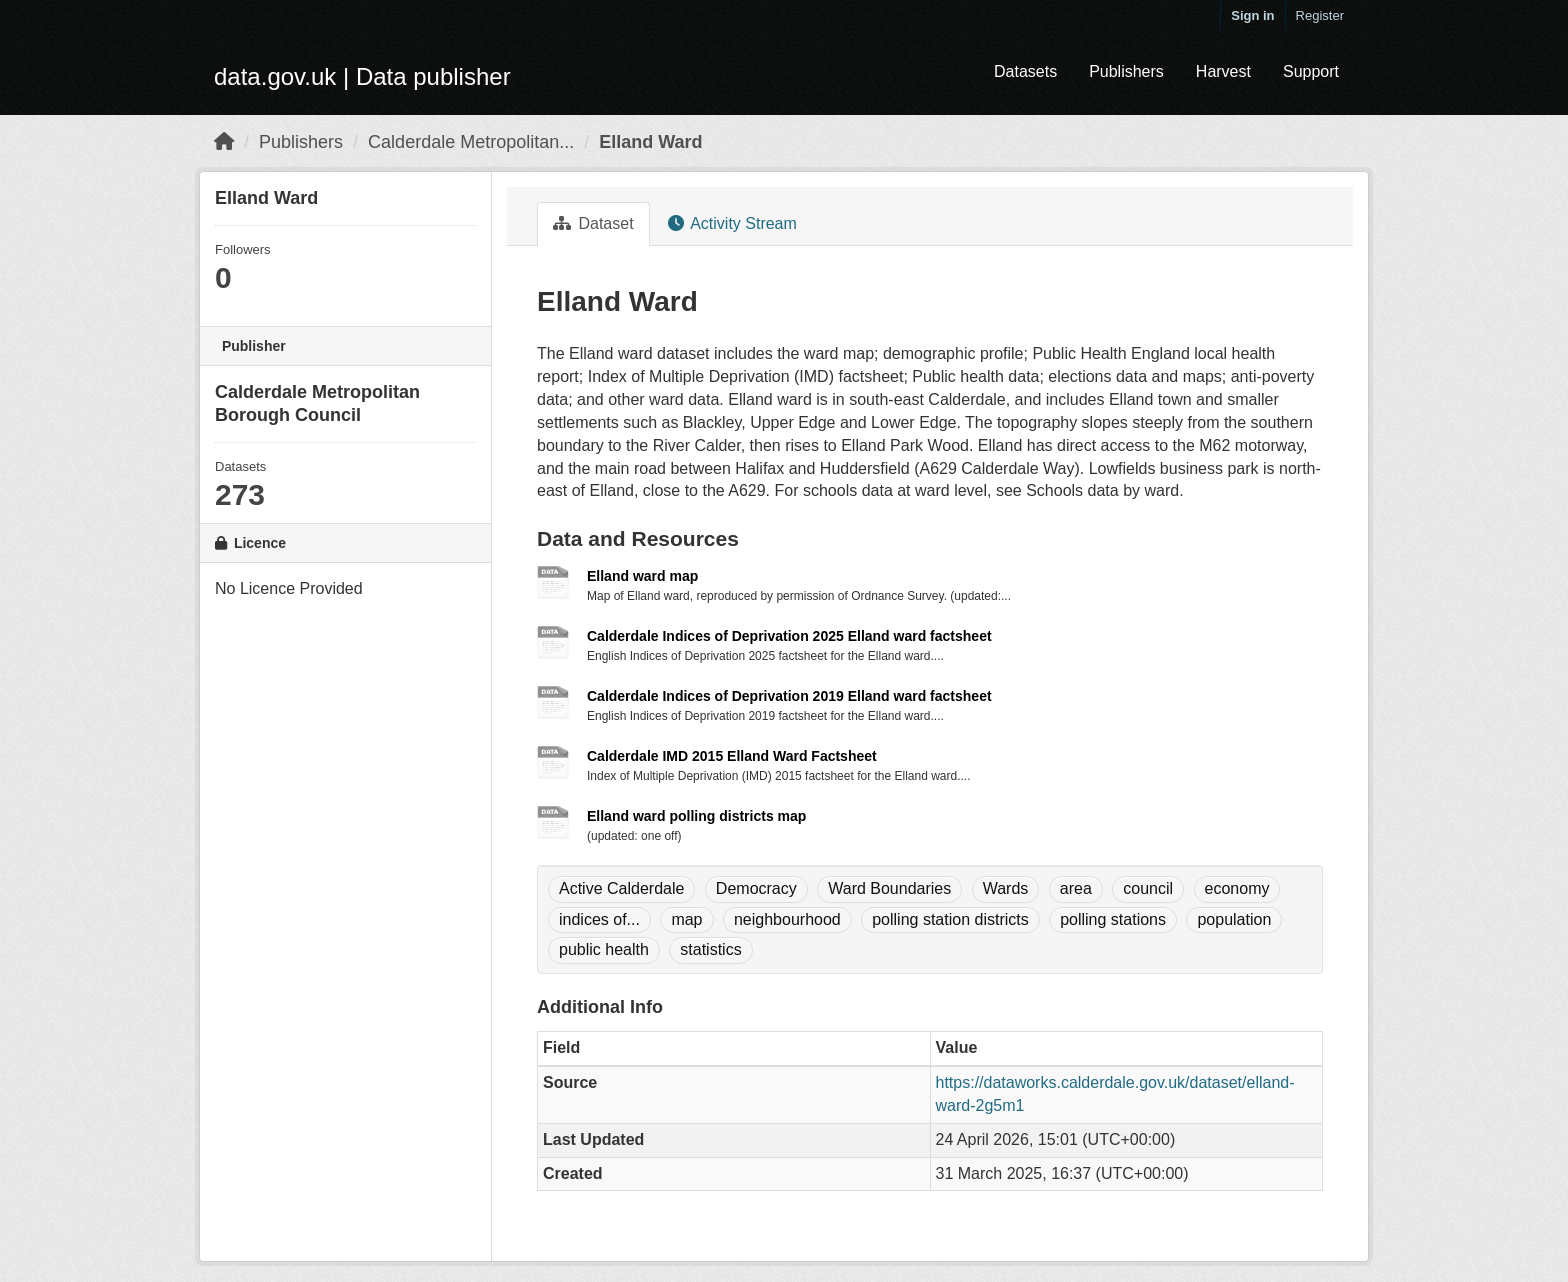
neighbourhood (787, 919)
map (686, 919)
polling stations (1113, 919)
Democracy (756, 888)
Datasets (1025, 71)
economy (1237, 888)
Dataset (593, 223)
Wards (1006, 888)
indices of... (599, 919)
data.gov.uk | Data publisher (362, 76)
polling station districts (950, 919)
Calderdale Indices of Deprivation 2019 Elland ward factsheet (789, 696)
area (1076, 888)
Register (1320, 15)
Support (1311, 71)
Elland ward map (642, 576)
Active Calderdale (621, 888)
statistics (710, 949)
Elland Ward (650, 142)
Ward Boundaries (889, 888)
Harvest (1223, 71)
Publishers (1126, 71)
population (1234, 919)
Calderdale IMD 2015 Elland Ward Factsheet (732, 756)
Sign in (1252, 15)
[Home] (224, 142)
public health (604, 949)
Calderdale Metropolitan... (471, 142)
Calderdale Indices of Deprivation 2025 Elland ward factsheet (789, 636)
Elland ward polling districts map (696, 816)
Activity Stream (732, 223)
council (1148, 888)
